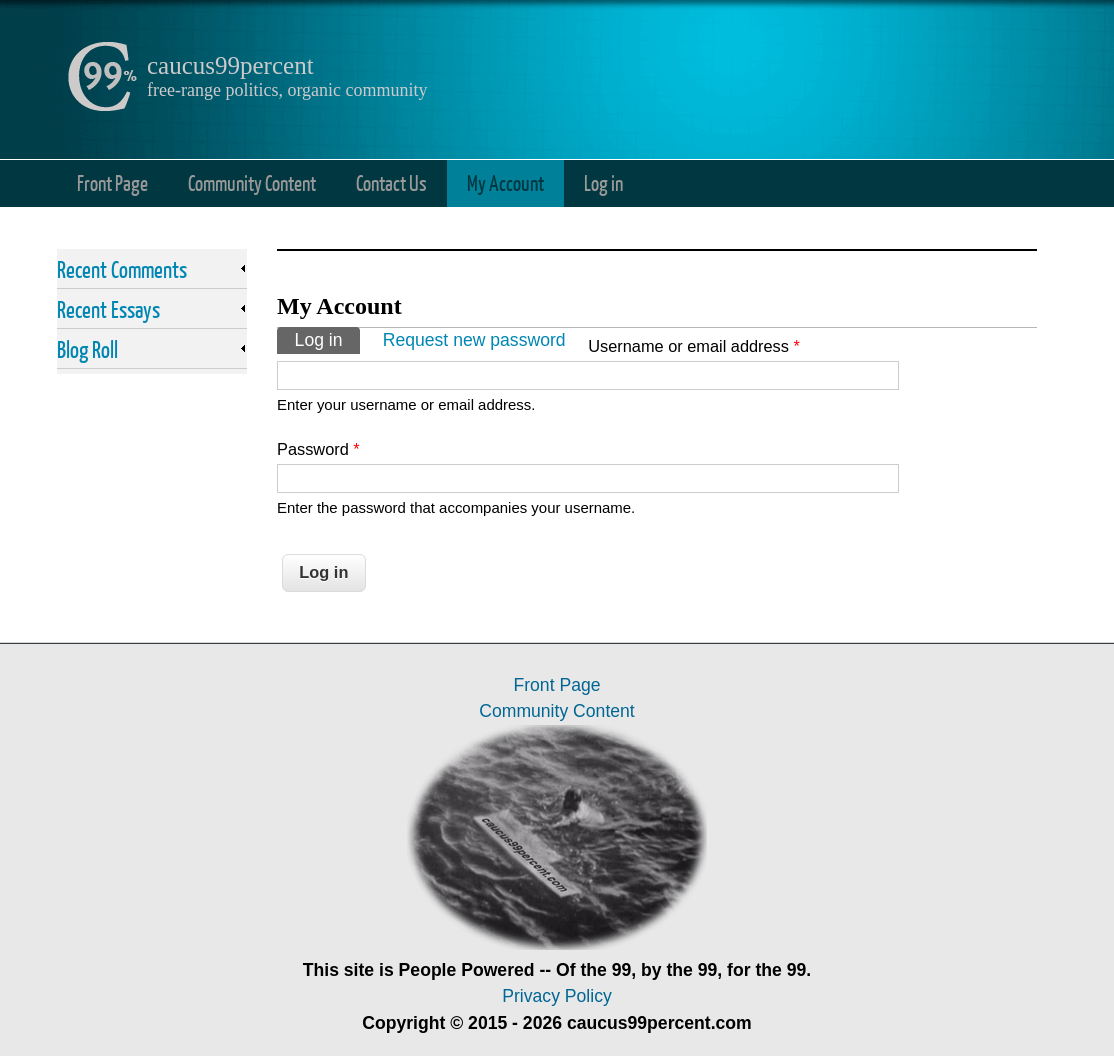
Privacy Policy (557, 996)
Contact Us (391, 182)
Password (318, 449)
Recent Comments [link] (122, 269)
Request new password (474, 340)
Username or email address (694, 346)
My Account (505, 182)
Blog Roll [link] (87, 349)
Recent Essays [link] (108, 309)
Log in (603, 182)
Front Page (112, 182)
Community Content (252, 182)
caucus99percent (230, 65)
